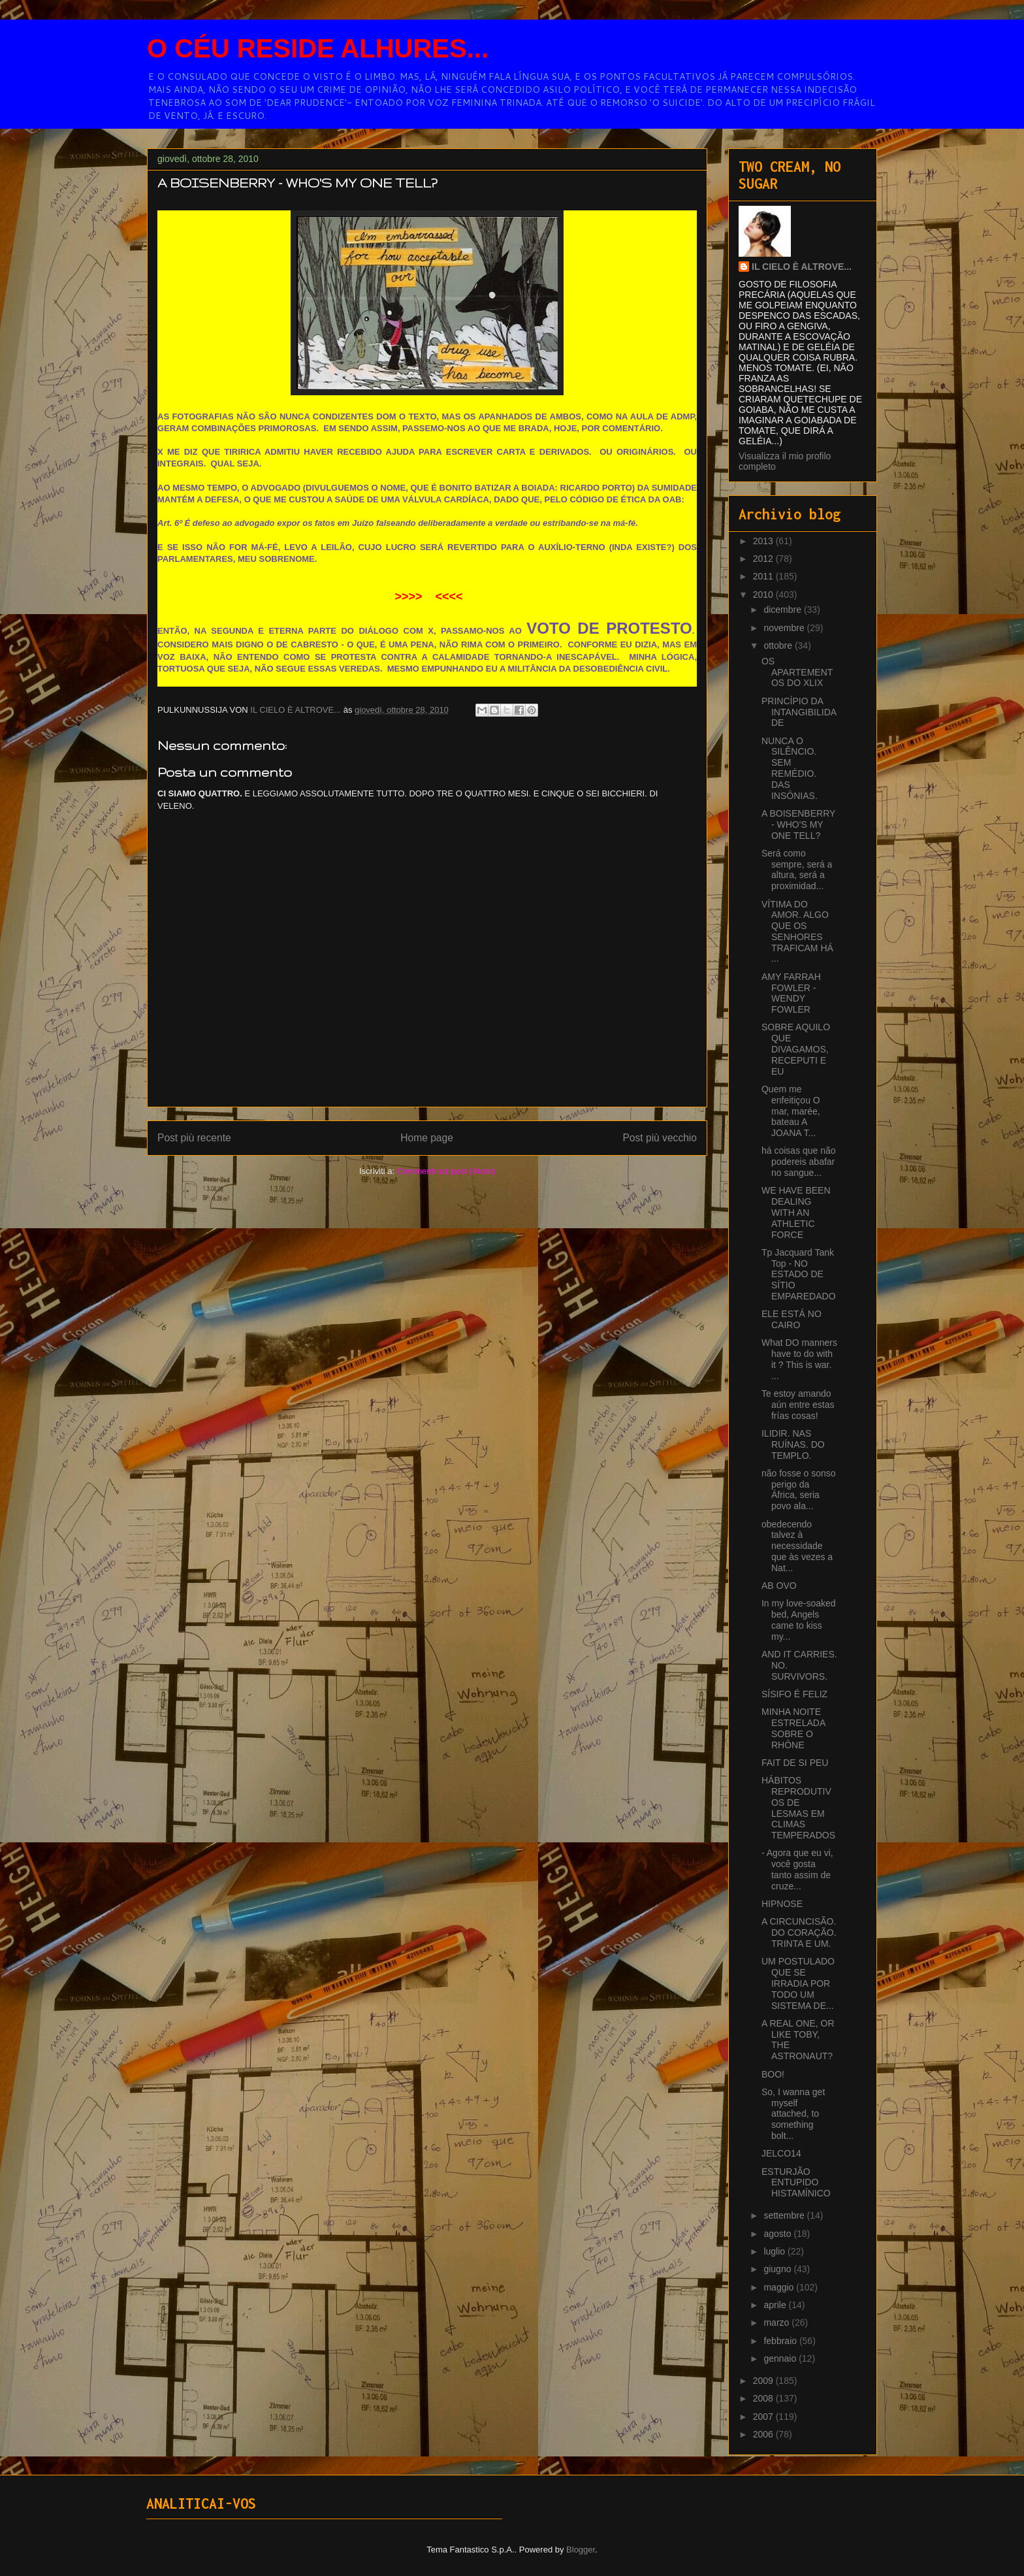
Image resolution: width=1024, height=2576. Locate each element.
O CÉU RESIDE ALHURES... (317, 48)
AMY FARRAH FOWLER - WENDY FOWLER (791, 993)
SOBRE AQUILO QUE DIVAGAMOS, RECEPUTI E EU (795, 1049)
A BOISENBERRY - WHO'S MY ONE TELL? (798, 824)
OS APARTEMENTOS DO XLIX (797, 672)
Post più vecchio (659, 1137)
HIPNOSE (782, 1904)
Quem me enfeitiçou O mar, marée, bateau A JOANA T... (790, 1111)
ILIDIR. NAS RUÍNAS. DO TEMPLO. (793, 1444)
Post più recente (194, 1137)
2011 (764, 576)
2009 (764, 2380)
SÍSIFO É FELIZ (794, 1694)
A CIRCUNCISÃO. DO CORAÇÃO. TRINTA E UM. (799, 1932)
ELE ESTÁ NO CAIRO (791, 1319)
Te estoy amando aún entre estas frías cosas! (798, 1404)
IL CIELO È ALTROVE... (802, 266)
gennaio (781, 2358)
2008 (764, 2398)
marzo (777, 2322)
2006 (764, 2434)
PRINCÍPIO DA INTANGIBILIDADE (799, 712)
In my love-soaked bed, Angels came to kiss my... (798, 1619)
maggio (779, 2287)
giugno (778, 2269)
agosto (778, 2233)
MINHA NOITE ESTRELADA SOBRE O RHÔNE (793, 1728)
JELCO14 (781, 2153)
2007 (764, 2416)
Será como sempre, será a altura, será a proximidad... (796, 869)
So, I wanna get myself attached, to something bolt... (793, 2114)
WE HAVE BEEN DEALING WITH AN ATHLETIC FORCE (796, 1212)
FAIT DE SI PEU (794, 1762)
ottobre (778, 645)
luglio (775, 2251)
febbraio (781, 2341)
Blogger (580, 2549)
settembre (785, 2215)
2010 (764, 594)
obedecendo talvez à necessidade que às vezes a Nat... (797, 1546)
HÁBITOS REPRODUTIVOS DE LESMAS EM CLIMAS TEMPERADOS (798, 1807)
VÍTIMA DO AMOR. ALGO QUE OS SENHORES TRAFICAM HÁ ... (797, 931)
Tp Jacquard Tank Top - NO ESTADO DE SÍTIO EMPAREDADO (798, 1274)
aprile (775, 2305)
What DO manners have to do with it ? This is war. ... (799, 1358)
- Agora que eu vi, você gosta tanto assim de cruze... (797, 1869)
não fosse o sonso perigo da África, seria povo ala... (798, 1489)
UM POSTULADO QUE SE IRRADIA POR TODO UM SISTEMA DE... (798, 1983)
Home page (426, 1137)
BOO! (772, 2074)
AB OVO (779, 1585)
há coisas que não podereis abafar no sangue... (798, 1161)
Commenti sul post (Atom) (446, 1171)
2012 (764, 558)
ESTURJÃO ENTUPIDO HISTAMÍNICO (796, 2182)
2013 (764, 541)
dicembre (783, 609)
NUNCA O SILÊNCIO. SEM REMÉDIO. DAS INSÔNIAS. (789, 768)
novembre (785, 628)
